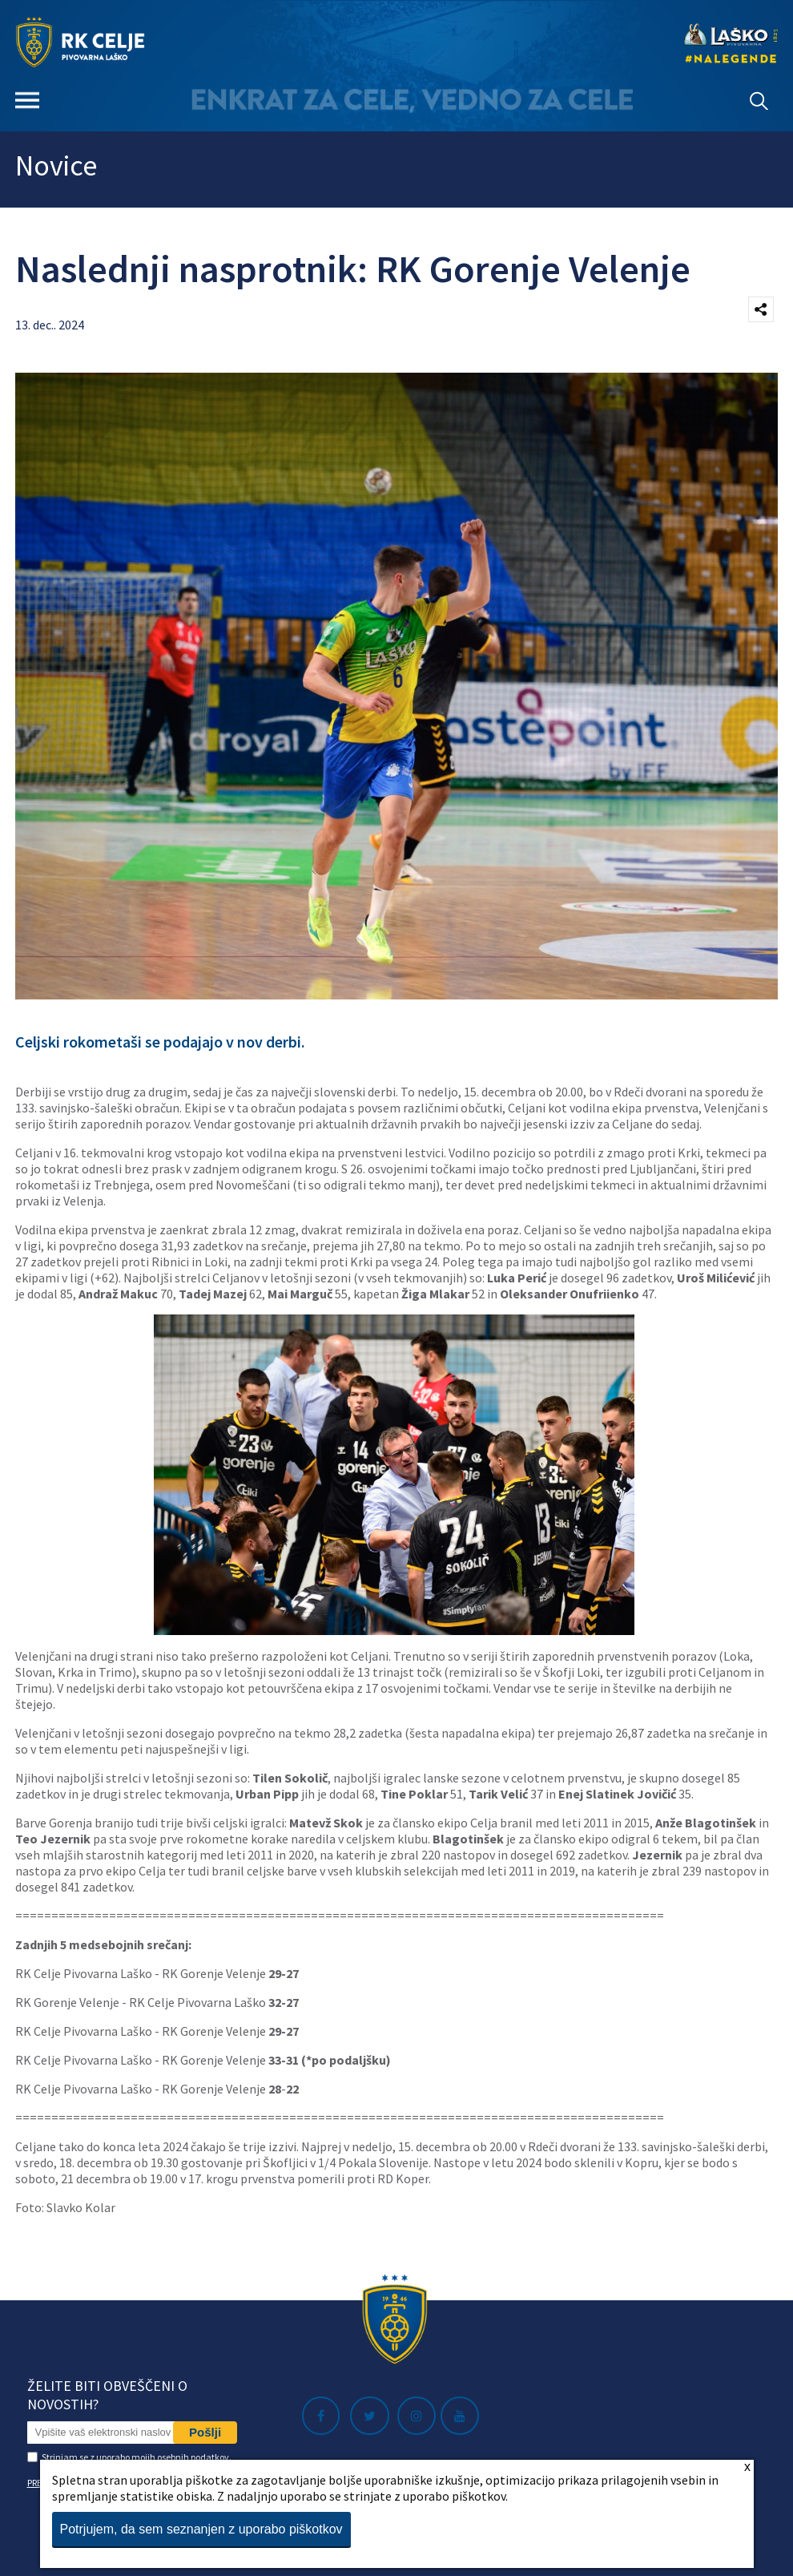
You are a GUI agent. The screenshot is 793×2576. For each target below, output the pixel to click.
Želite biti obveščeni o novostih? (107, 2394)
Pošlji (205, 2432)
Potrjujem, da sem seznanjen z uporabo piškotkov (201, 2529)
